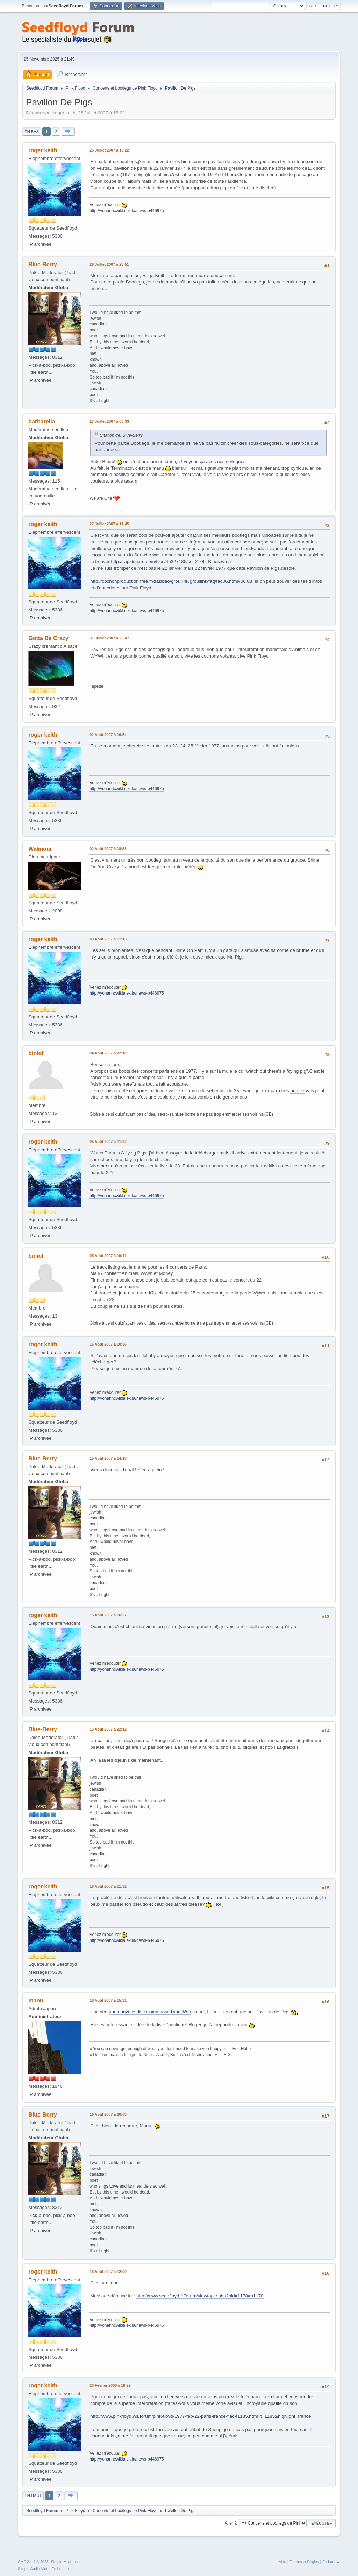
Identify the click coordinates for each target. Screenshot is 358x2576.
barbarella (41, 421)
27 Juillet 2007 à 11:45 (109, 524)
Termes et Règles (304, 2562)
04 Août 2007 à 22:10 (108, 1053)
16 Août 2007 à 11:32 (108, 1886)
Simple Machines (65, 2562)
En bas (31, 131)
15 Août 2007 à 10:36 (108, 1344)
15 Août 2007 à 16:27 (108, 1615)
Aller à (231, 2522)
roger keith (42, 150)
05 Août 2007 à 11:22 (108, 1141)
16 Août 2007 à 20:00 (108, 2114)
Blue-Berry (42, 264)
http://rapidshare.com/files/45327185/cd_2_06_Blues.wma (171, 561)
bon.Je (297, 1090)
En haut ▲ (331, 2562)
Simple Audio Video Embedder (43, 2569)
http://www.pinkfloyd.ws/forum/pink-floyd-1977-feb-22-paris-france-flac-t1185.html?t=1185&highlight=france (200, 2416)
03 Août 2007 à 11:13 (108, 939)
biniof (36, 1053)
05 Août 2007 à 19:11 (108, 1256)
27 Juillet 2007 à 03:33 (109, 421)
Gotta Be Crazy (48, 638)
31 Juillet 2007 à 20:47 (109, 638)
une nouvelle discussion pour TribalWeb (150, 2011)
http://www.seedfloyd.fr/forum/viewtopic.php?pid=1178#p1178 (199, 2295)
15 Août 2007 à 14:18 (108, 1458)
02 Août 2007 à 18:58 (108, 849)
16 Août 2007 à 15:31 (108, 2000)
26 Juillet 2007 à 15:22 (109, 150)
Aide (282, 2562)
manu (35, 2000)
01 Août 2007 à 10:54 (108, 734)
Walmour (40, 849)
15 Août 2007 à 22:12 (108, 1729)
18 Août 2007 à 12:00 (108, 2271)
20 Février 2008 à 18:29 (110, 2385)
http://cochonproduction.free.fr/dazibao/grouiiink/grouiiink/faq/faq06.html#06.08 (171, 581)
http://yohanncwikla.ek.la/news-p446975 (127, 210)
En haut (33, 2495)
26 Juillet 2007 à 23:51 (109, 264)
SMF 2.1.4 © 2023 (33, 2562)
